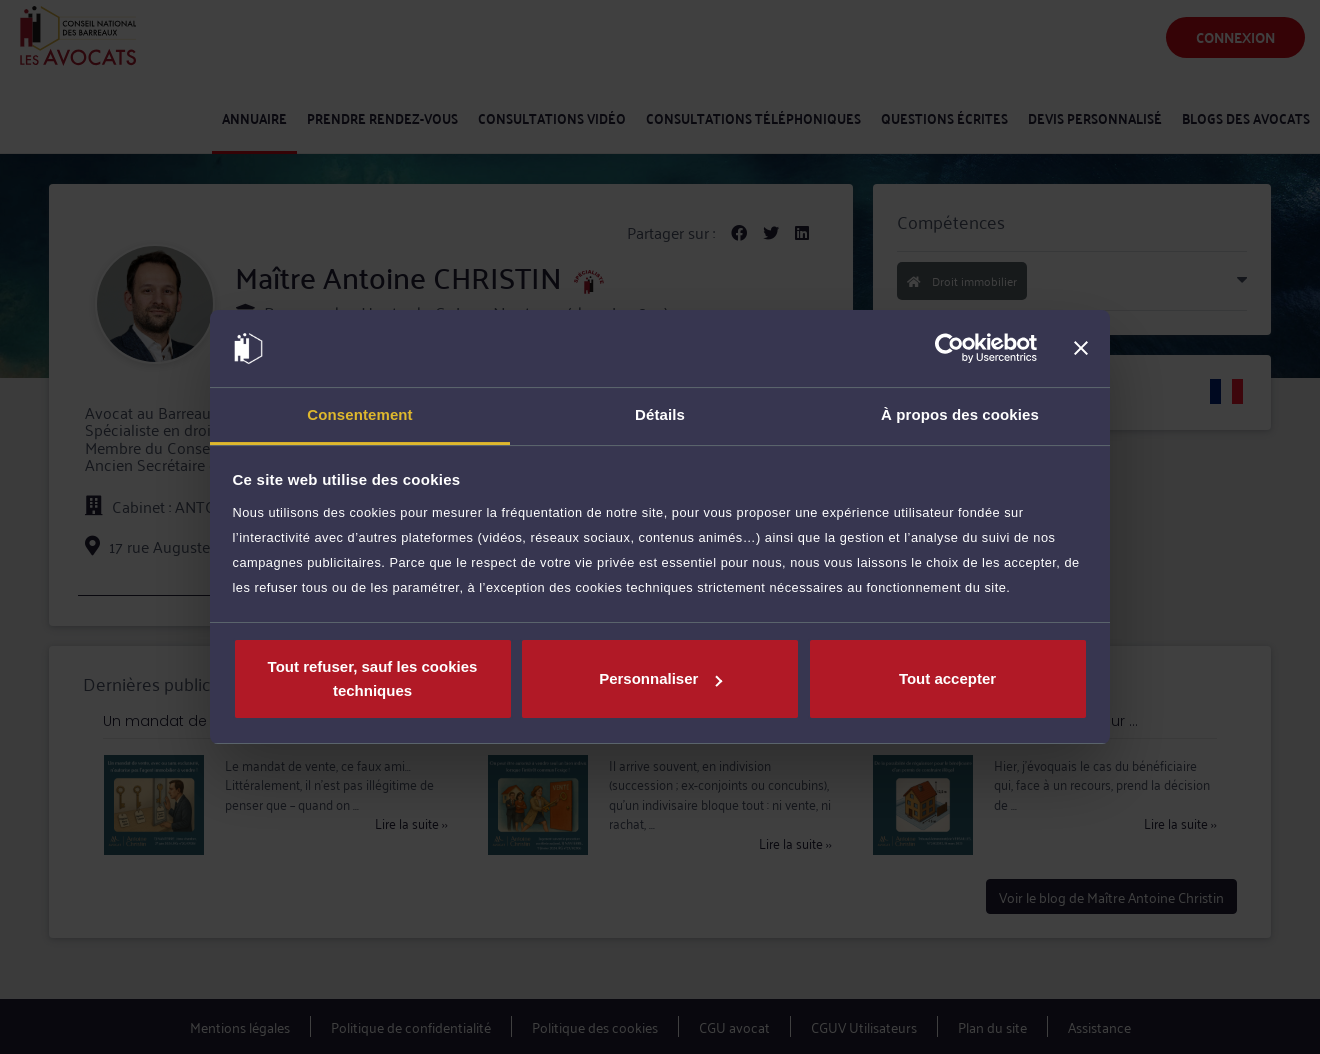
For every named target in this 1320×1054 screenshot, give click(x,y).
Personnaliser (660, 678)
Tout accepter (947, 678)
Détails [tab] (660, 414)
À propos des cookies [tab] (960, 414)
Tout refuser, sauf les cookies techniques (373, 678)
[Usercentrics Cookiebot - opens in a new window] (949, 349)
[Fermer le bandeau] (1081, 349)
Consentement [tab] (359, 414)
